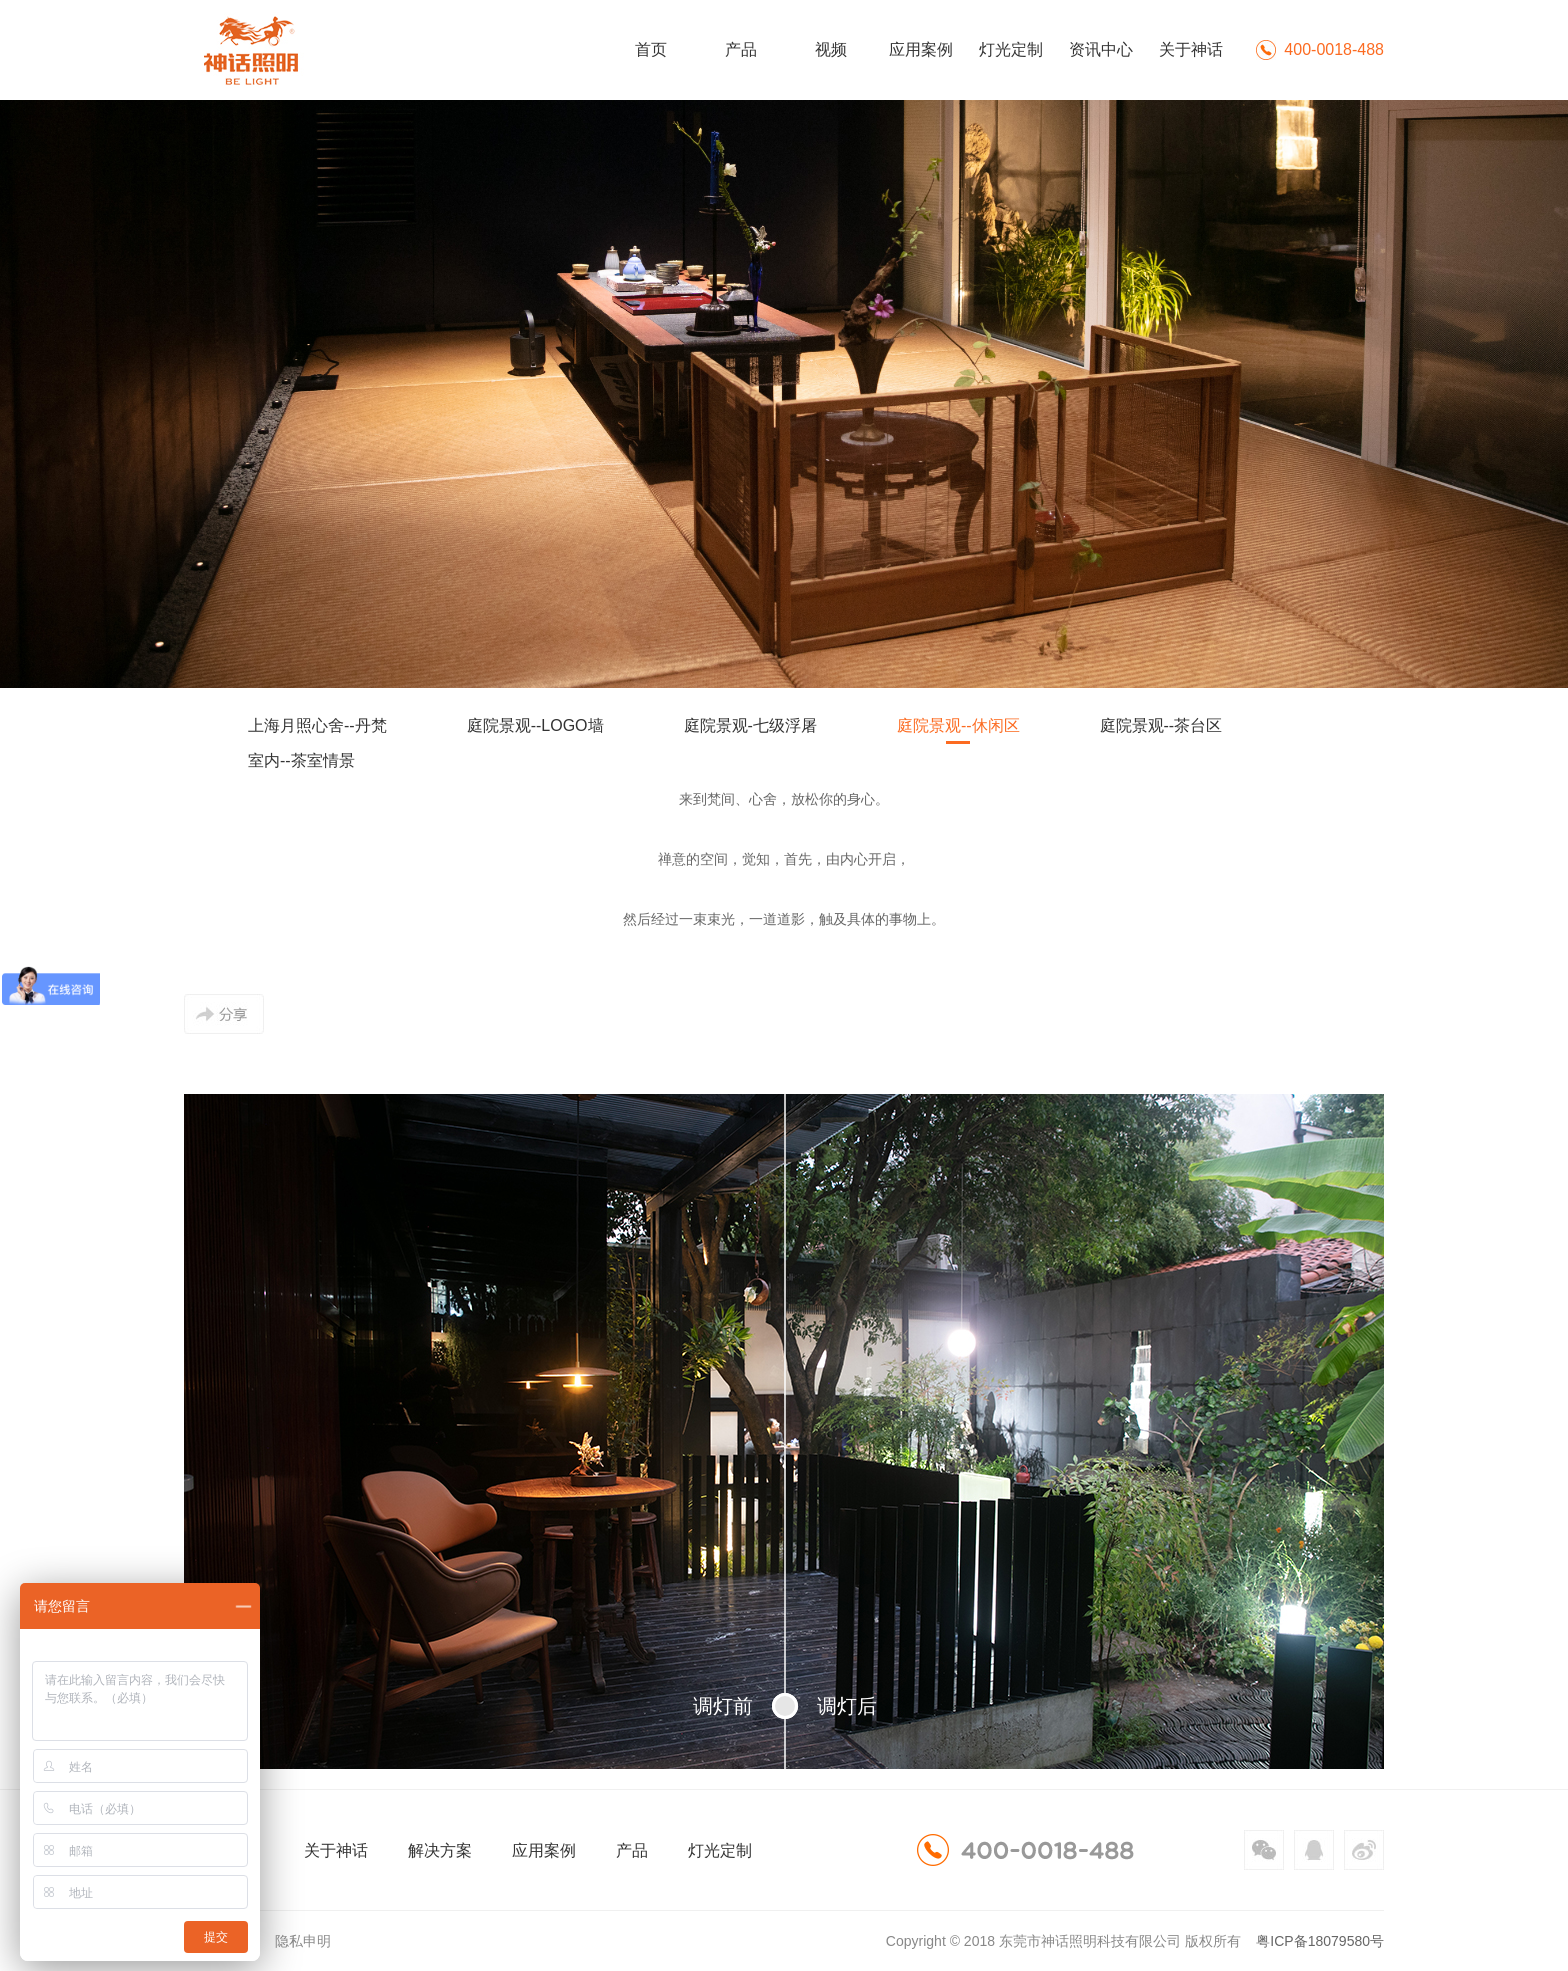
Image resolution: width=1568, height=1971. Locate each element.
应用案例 (921, 49)
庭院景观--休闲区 (958, 725)
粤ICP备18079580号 (1320, 1941)
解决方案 (440, 1850)
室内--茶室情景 (301, 760)
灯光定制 (1011, 49)
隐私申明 (303, 1941)
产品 (741, 49)
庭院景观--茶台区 (1161, 725)
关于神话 (1191, 49)
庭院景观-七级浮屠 (750, 725)
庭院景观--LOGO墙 (535, 725)
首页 (651, 49)
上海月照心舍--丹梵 (317, 725)
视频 (831, 49)
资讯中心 (1101, 49)
